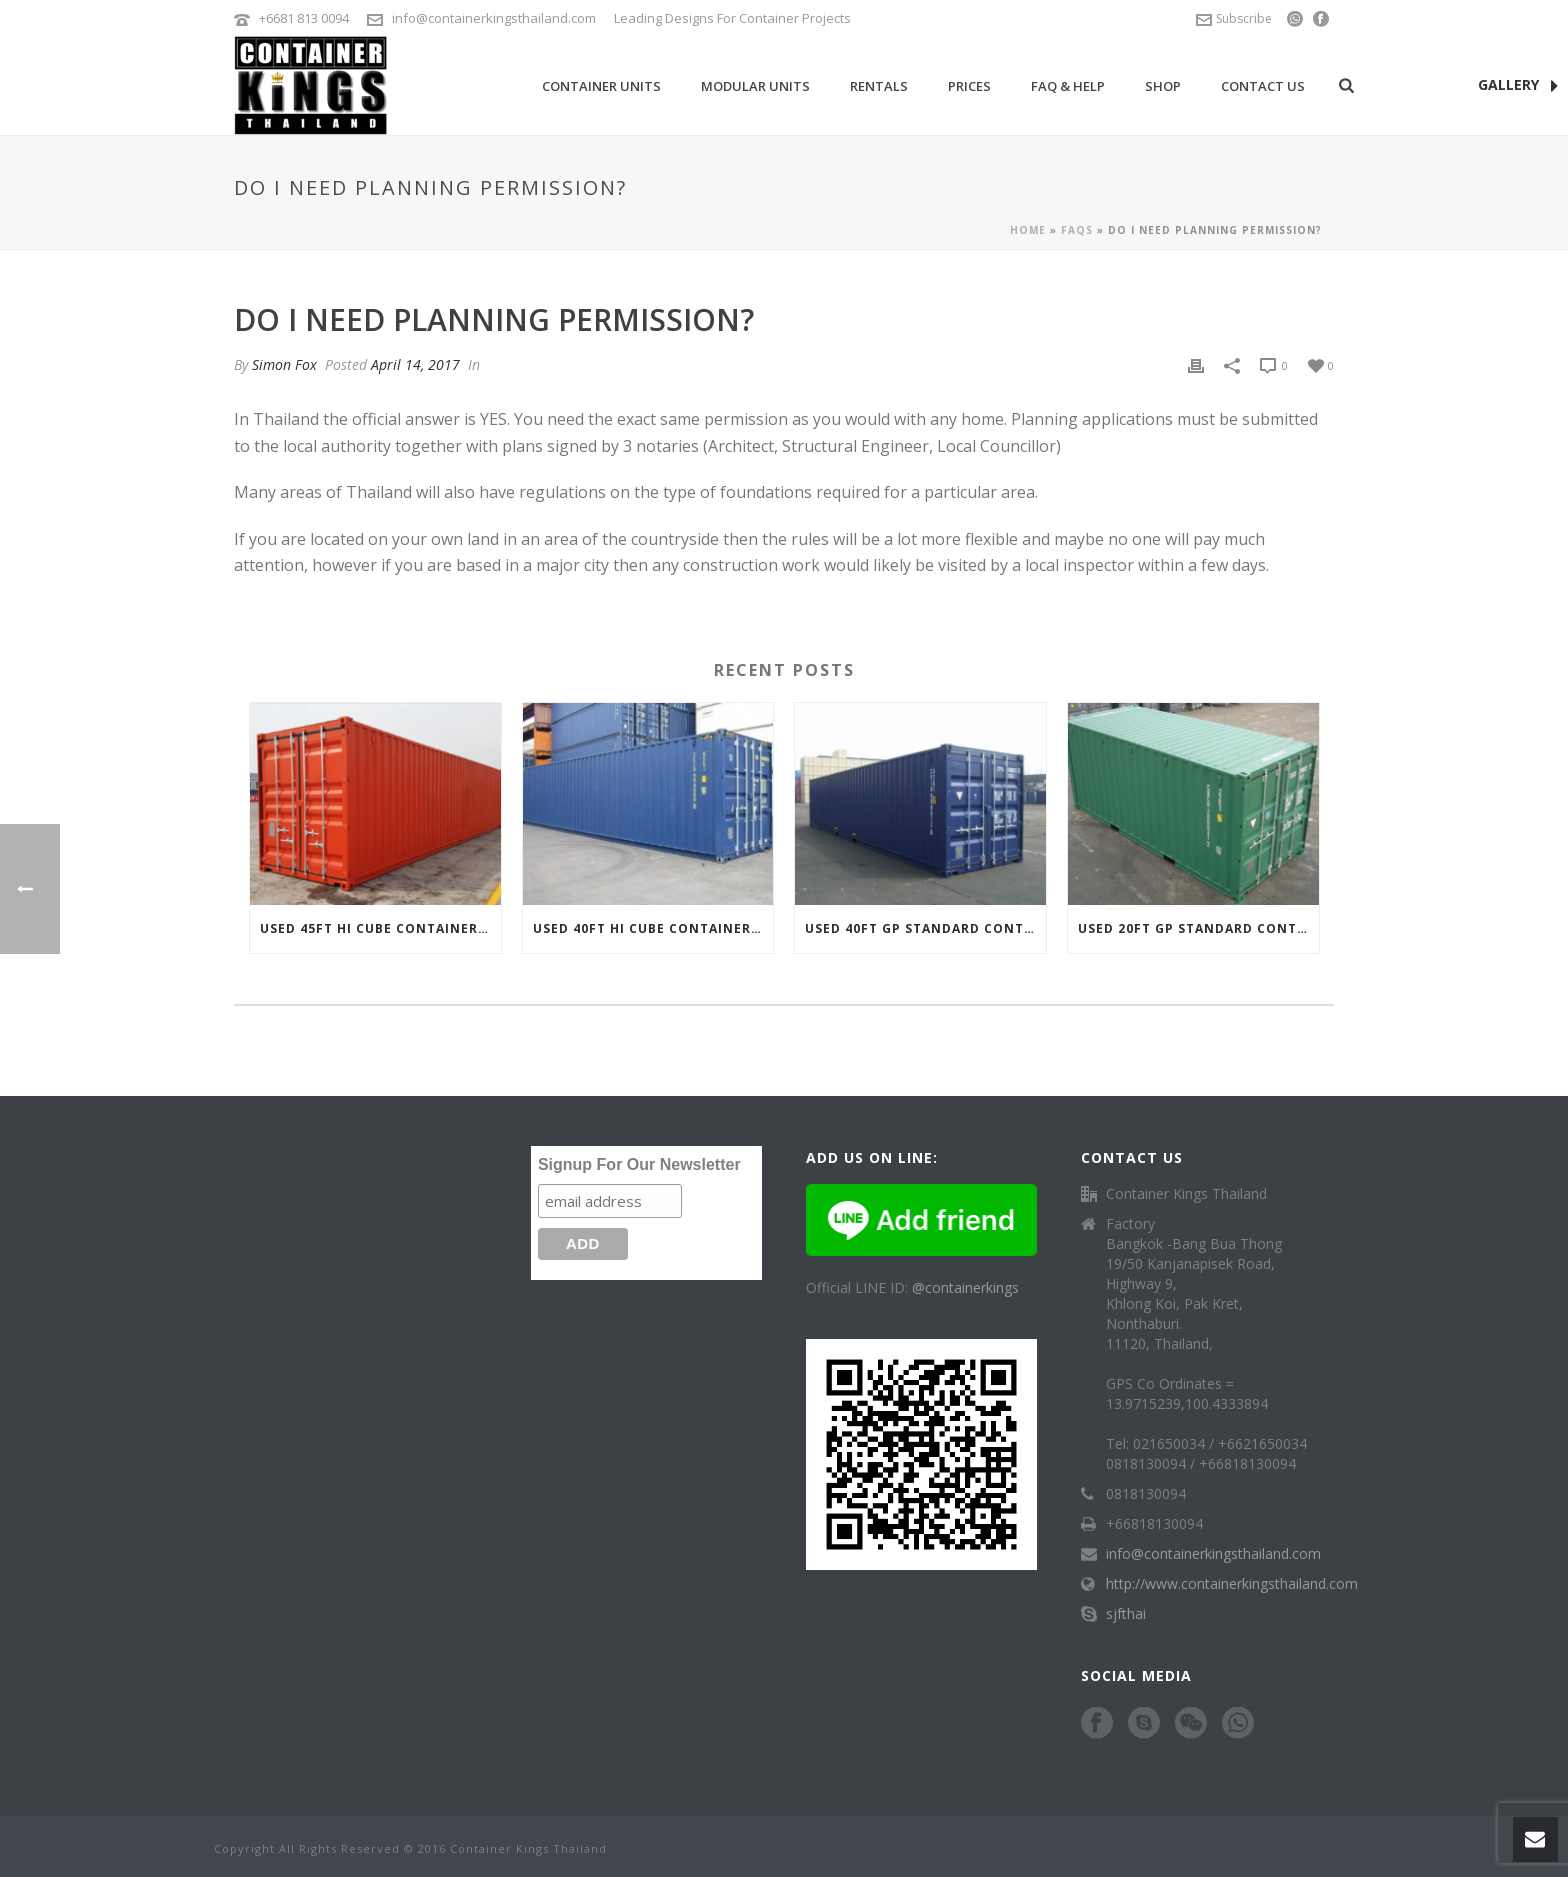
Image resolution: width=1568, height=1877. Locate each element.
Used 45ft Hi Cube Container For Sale (380, 928)
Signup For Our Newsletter (639, 1164)
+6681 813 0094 (304, 18)
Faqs (1077, 230)
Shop (1163, 86)
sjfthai (1126, 1614)
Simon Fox (284, 364)
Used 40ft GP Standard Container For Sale (925, 928)
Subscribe (1234, 18)
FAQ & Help (1068, 86)
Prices (969, 86)
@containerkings (965, 1287)
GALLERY (1518, 85)
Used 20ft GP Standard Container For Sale (1198, 928)
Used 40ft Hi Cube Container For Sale (653, 928)
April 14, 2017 (415, 364)
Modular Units (755, 86)
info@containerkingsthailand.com (494, 18)
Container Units (601, 86)
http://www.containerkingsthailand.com (1232, 1584)
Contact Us (1263, 86)
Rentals (879, 86)
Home (1028, 230)
